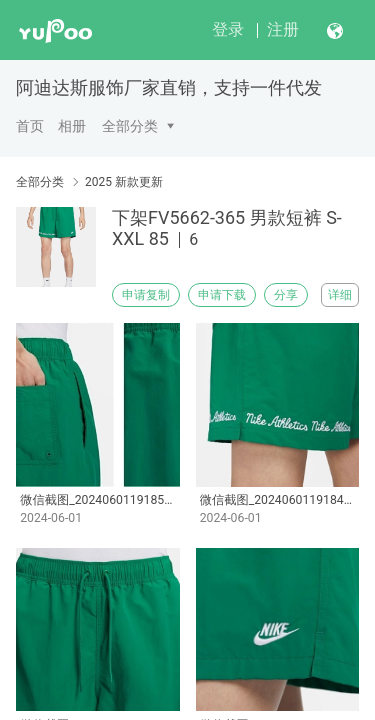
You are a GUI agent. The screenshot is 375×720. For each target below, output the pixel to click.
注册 (283, 29)
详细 (340, 295)
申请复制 (146, 295)
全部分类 (130, 126)
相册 (72, 126)
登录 (228, 29)
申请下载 (222, 295)
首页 (30, 126)
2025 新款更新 (124, 182)
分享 (286, 295)
